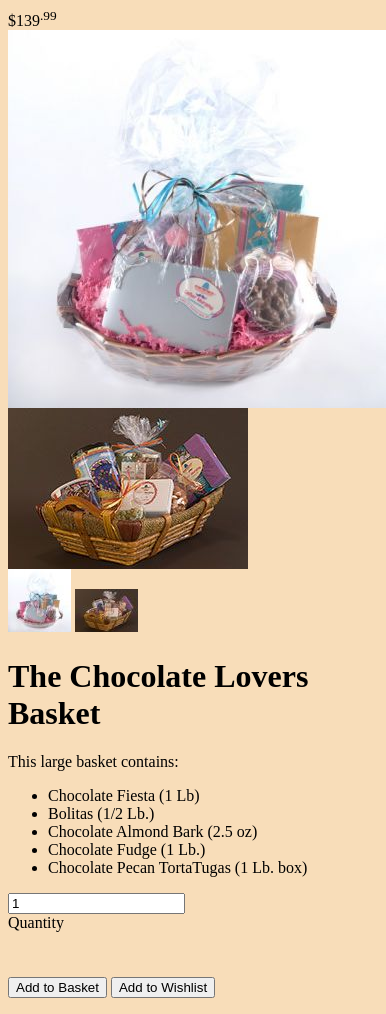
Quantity (36, 922)
